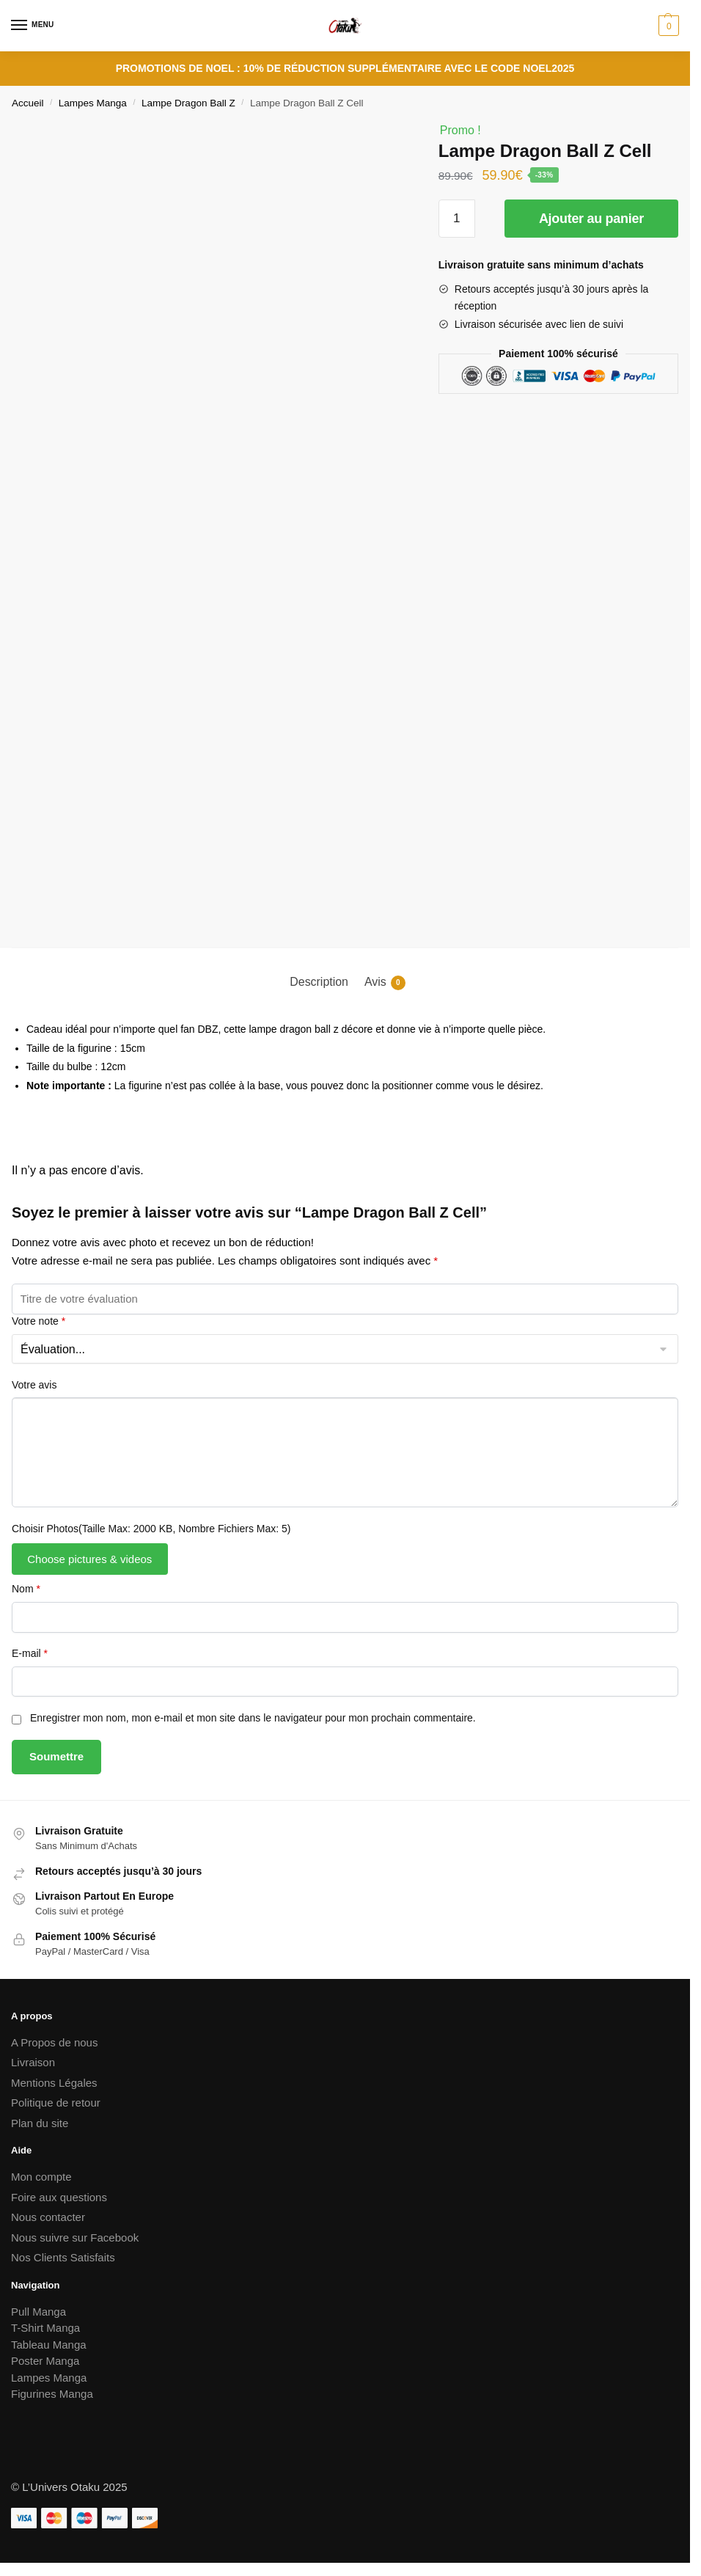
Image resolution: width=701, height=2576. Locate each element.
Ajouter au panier (591, 218)
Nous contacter (48, 2217)
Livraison (33, 2062)
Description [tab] (319, 982)
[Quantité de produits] (456, 219)
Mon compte (41, 2176)
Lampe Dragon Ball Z (188, 103)
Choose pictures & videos (89, 1559)
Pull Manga (38, 2311)
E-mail (30, 1653)
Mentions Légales (54, 2082)
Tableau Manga (49, 2344)
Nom (26, 1589)
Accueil (28, 103)
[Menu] (33, 26)
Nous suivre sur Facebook (75, 2237)
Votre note (38, 1321)
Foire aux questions (59, 2197)
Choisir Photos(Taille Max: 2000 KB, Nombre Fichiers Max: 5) (151, 1528)
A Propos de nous (54, 2042)
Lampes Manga (93, 103)
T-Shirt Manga (45, 2327)
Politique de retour (55, 2102)
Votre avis (34, 1385)
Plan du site (39, 2123)
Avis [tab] (384, 983)
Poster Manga (45, 2360)
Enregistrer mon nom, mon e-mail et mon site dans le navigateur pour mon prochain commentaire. (253, 1718)
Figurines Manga (52, 2393)
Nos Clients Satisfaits (63, 2257)
